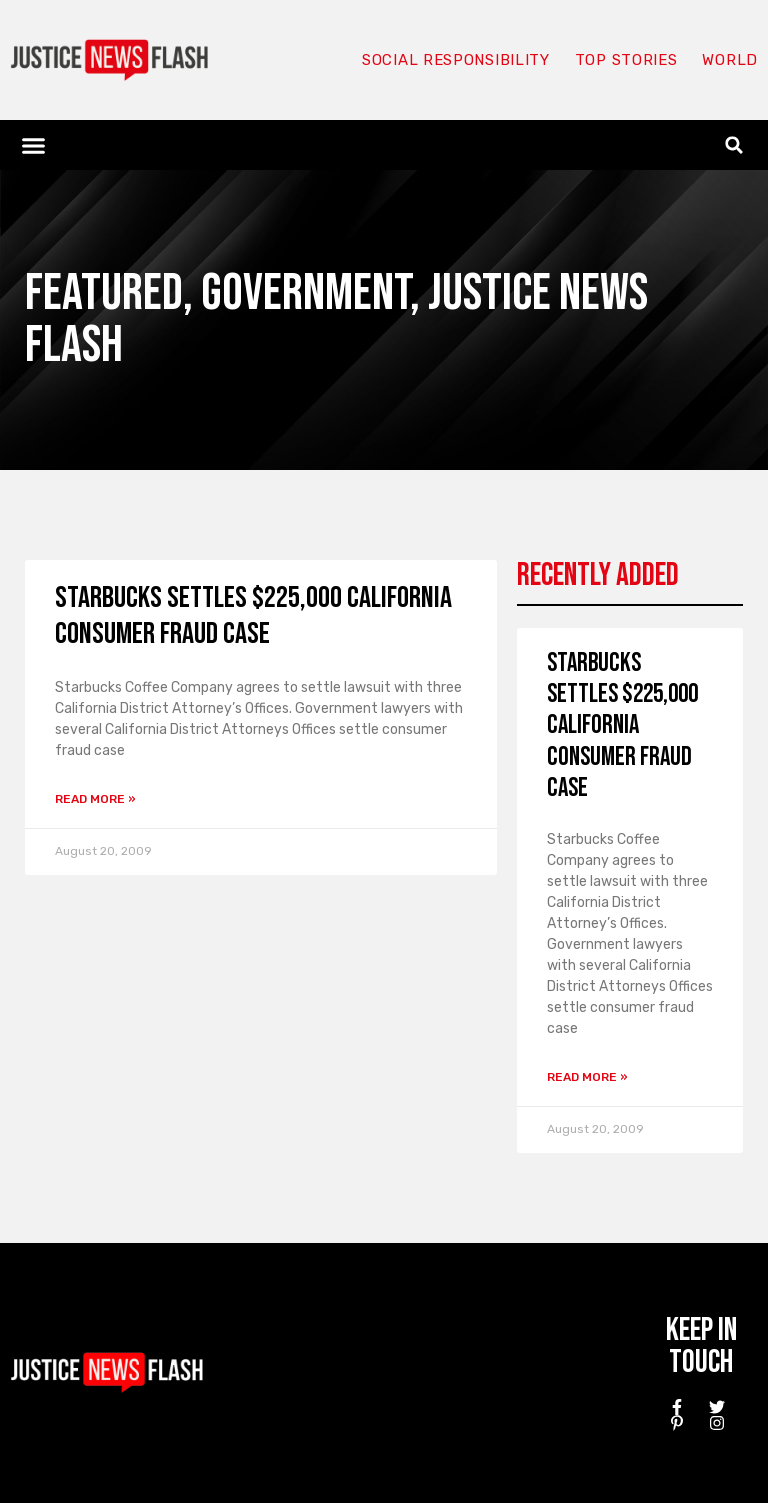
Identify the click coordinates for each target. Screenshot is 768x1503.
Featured (104, 293)
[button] (34, 145)
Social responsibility (456, 60)
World (730, 60)
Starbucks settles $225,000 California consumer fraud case (253, 616)
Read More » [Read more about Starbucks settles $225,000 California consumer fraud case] (95, 799)
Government (305, 293)
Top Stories (626, 60)
